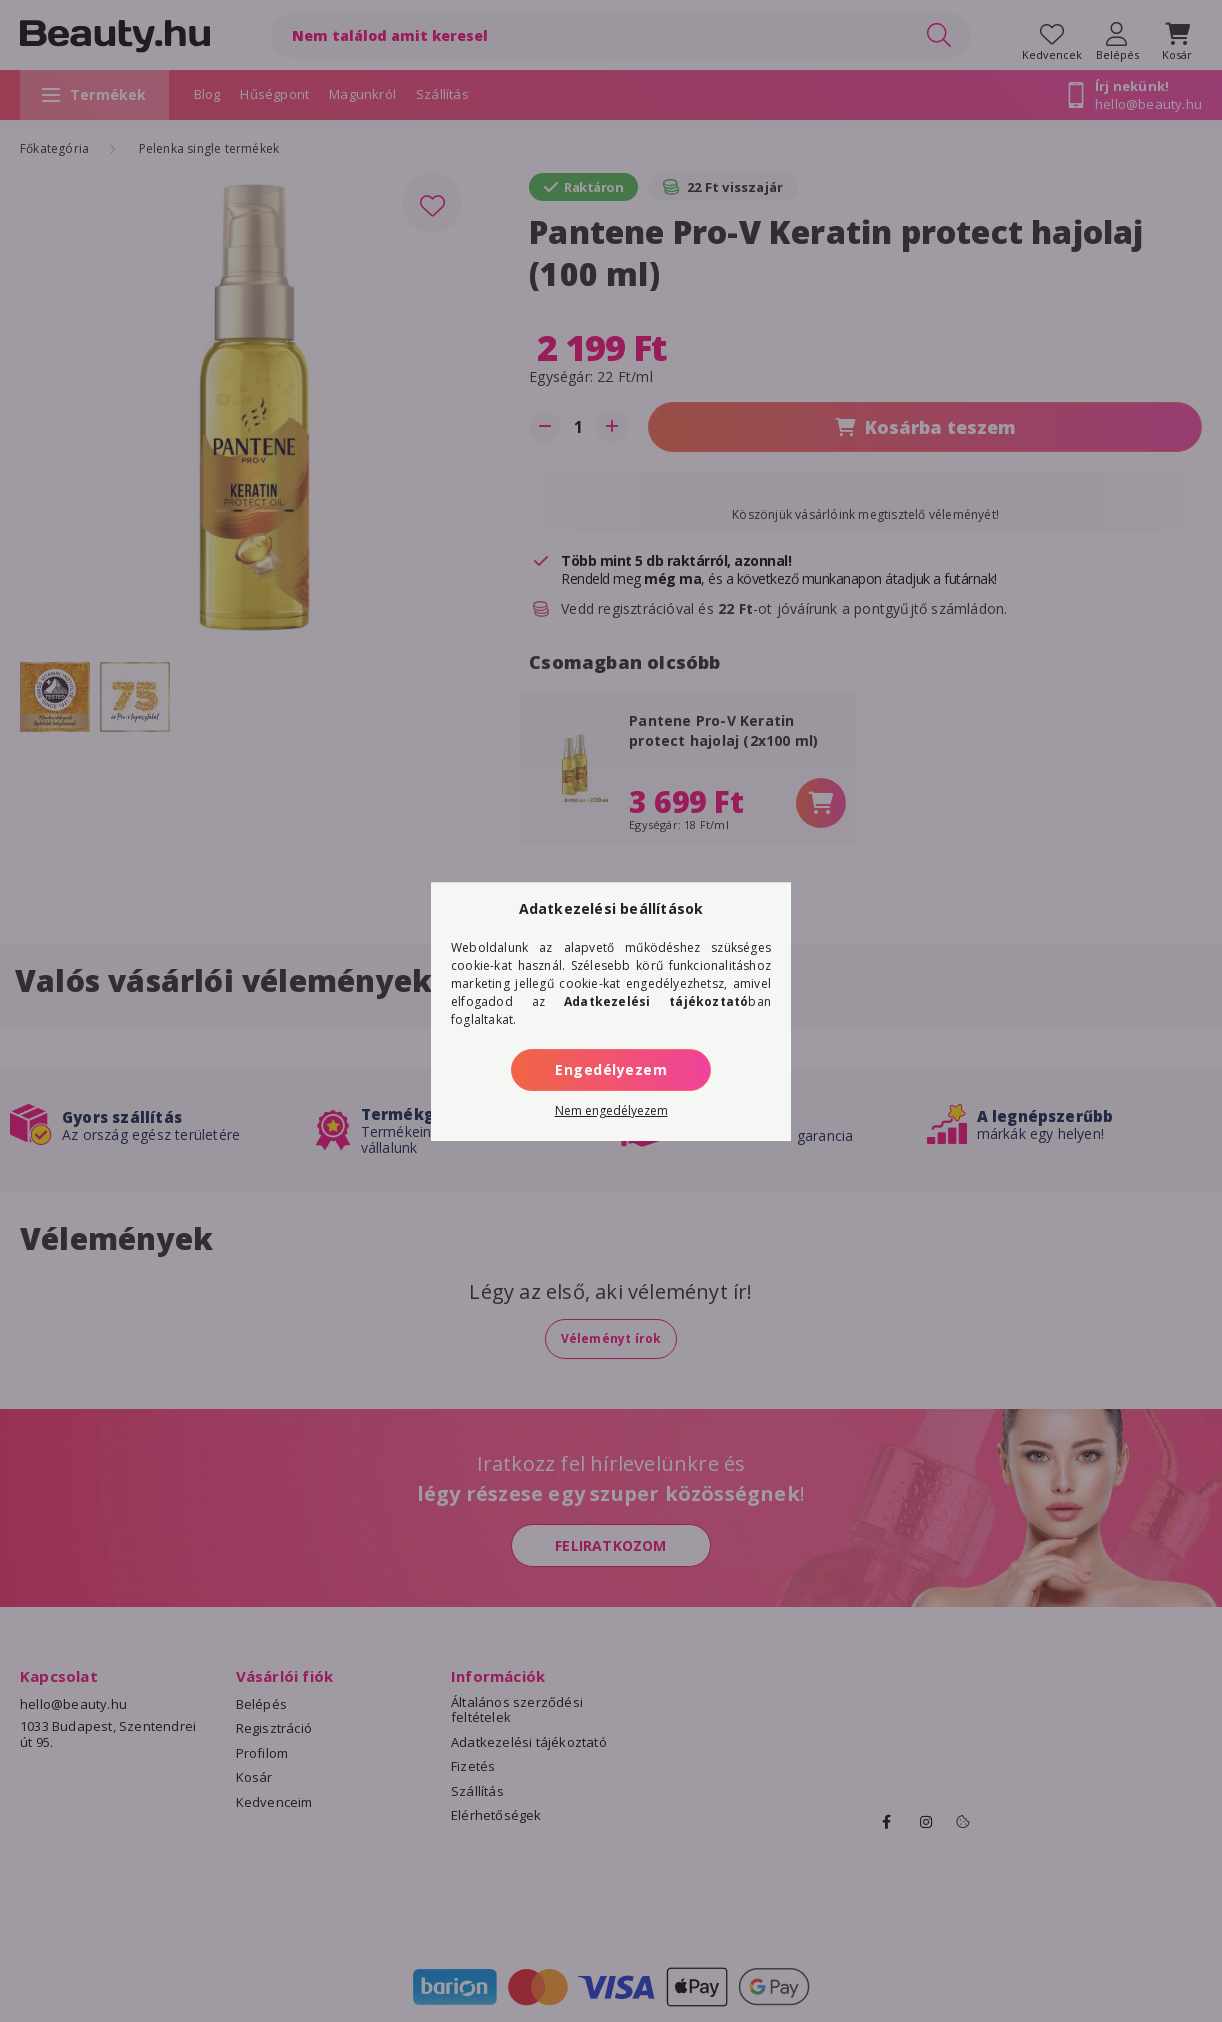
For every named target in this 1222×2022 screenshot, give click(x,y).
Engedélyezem (611, 1069)
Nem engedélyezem (611, 1110)
